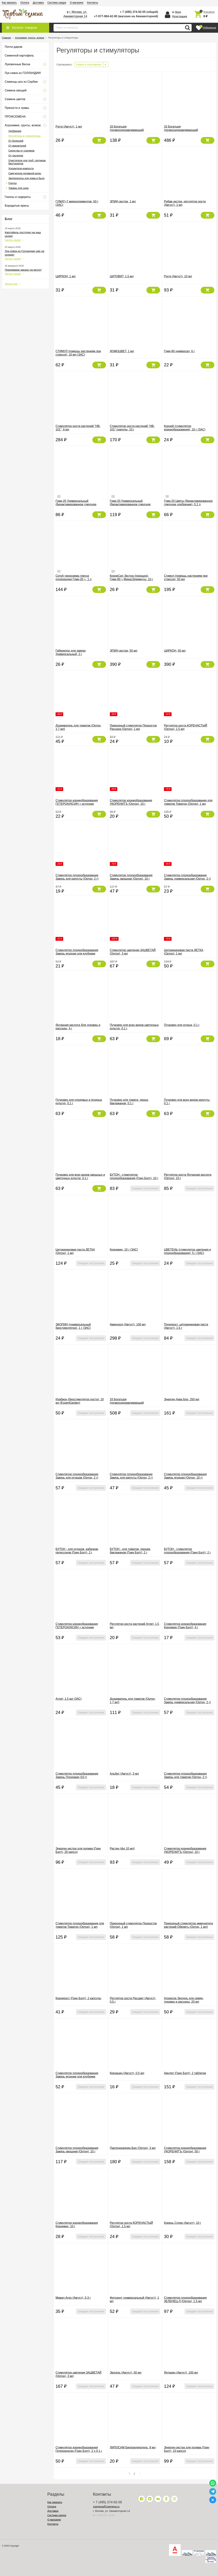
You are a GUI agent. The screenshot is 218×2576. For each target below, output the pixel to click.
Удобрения (14, 131)
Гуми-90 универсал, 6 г (179, 351)
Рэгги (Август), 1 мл (69, 126)
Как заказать (9, 2)
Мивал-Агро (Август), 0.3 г (73, 2297)
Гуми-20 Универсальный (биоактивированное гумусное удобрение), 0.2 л (76, 504)
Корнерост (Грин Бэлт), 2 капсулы (78, 1998)
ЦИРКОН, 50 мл (175, 650)
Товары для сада (18, 188)
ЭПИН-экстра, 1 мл (123, 201)
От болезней (15, 140)
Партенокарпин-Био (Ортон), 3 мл (133, 2148)
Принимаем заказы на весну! (23, 269)
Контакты (92, 2)
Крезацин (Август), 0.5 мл (127, 2073)
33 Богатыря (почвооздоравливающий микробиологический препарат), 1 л (134, 130)
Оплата (24, 2)
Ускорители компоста (21, 168)
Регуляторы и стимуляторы (24, 135)
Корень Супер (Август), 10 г (182, 2222)
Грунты (12, 183)
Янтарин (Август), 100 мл (181, 2372)
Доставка (38, 2)
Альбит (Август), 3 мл (124, 1773)
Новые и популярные (88, 64)
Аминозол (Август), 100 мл (128, 1324)
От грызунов (15, 155)
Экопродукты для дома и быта (26, 178)
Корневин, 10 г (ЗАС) (124, 1249)
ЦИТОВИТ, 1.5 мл (122, 276)
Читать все (11, 283)
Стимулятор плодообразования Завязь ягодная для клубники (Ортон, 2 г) (77, 954)
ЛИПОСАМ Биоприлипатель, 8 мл (133, 2447)
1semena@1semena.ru (106, 2506)
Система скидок (56, 2)
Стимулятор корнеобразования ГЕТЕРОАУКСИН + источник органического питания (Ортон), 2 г (79, 804)
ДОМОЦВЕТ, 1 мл (122, 351)
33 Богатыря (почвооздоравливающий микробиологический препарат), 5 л (134, 1403)
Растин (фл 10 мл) (122, 1848)
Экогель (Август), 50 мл (126, 2372)
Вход (178, 12)
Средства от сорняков (21, 150)
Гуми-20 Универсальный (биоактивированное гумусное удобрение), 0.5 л (130, 504)
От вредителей (17, 145)
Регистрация (179, 16)
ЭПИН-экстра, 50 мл (123, 650)
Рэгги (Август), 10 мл (178, 276)
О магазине (76, 2)
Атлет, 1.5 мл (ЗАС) (69, 1698)
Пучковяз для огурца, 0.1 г (181, 1025)
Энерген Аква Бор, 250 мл (181, 1399)
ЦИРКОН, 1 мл (66, 276)
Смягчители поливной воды (24, 173)
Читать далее (13, 240)
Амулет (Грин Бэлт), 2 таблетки (185, 2073)
